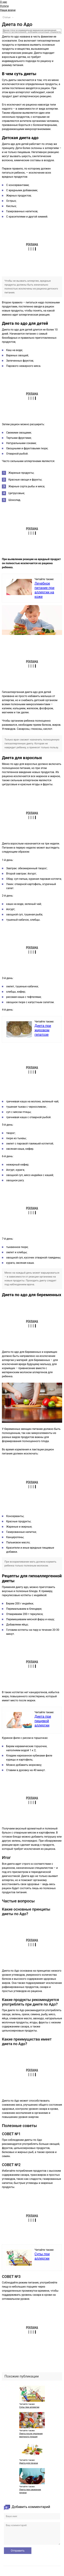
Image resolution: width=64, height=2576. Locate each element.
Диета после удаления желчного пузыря (31, 2435)
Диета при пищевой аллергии (42, 1720)
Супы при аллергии (29, 2407)
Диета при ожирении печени (30, 2491)
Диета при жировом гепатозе (42, 1030)
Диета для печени (28, 2463)
